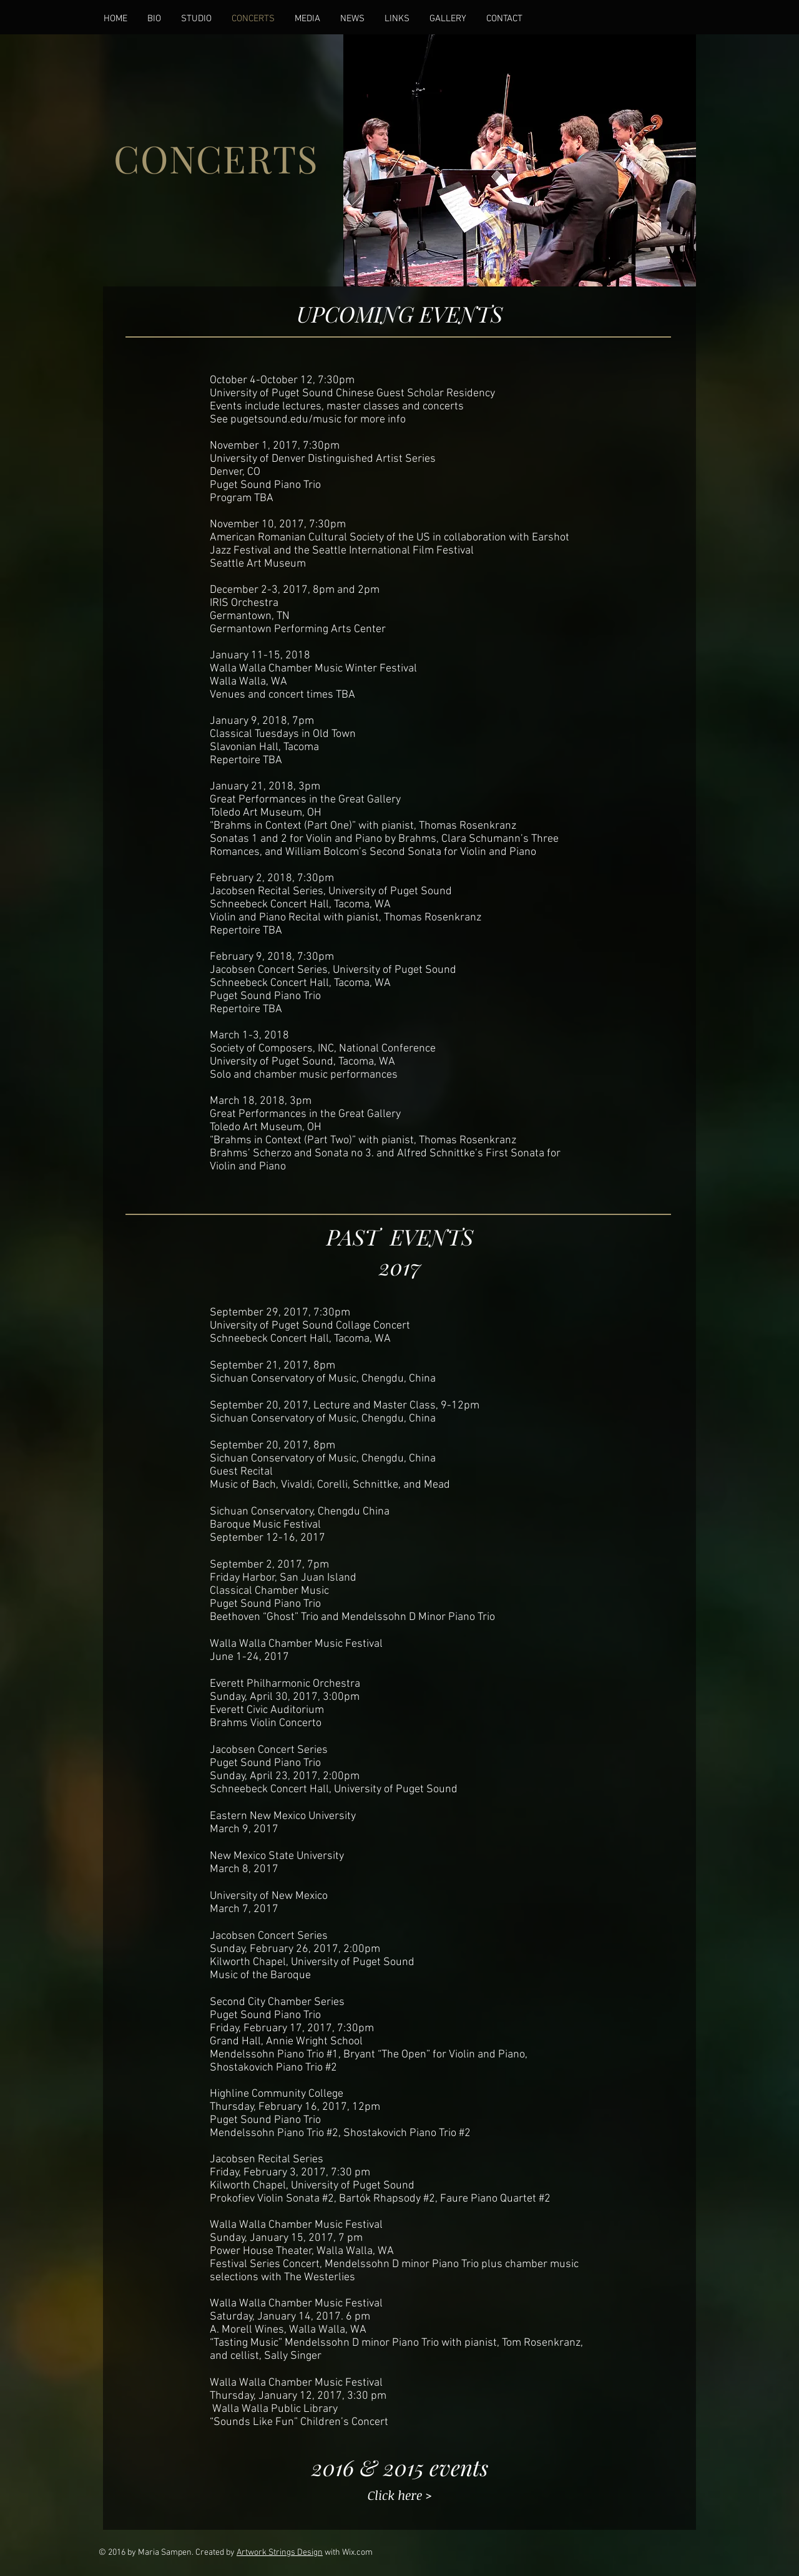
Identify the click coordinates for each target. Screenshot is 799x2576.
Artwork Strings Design (280, 2552)
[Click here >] (399, 2494)
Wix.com (357, 2552)
